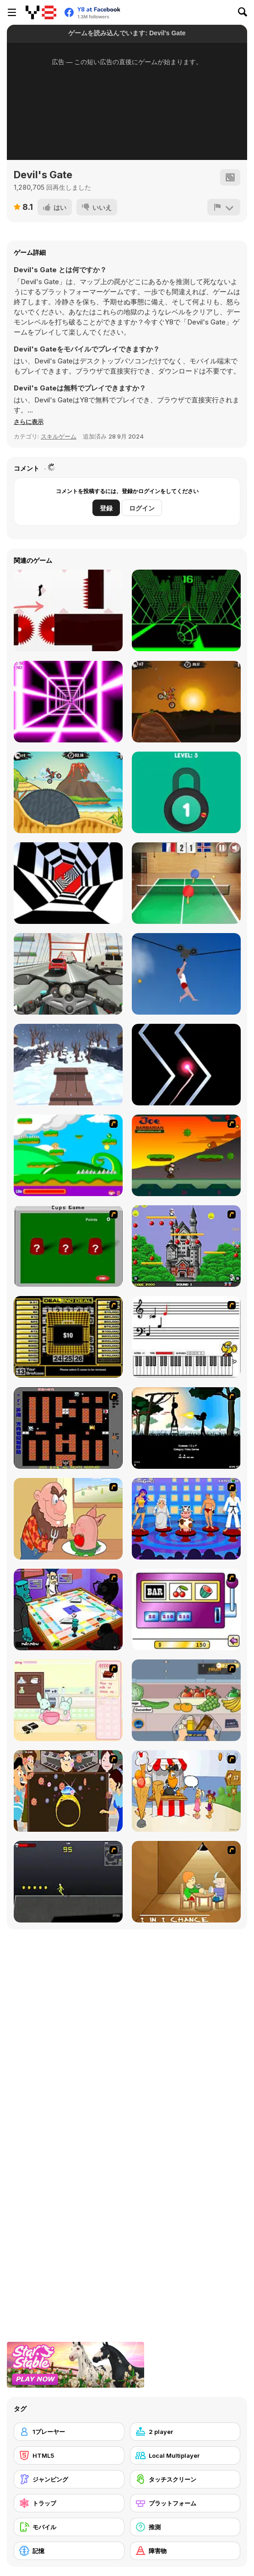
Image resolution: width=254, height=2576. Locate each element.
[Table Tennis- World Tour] (186, 883)
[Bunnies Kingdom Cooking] (68, 1700)
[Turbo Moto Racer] (68, 974)
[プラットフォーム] (185, 2503)
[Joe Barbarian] (186, 1155)
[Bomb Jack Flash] (186, 1246)
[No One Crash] (186, 1064)
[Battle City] (68, 1428)
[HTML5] (69, 2455)
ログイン (142, 508)
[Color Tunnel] (68, 883)
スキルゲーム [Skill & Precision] (58, 436)
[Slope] (186, 610)
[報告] (223, 207)
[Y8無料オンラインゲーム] (41, 12)
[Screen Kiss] (186, 1519)
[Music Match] (186, 1337)
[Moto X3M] (186, 701)
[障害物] (185, 2551)
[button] (28, 422)
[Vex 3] (68, 610)
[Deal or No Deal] (68, 1337)
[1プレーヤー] (69, 2431)
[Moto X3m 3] (68, 792)
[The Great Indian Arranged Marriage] (68, 1791)
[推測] (185, 2527)
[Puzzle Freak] (68, 1609)
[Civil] (186, 1428)
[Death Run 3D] (68, 701)
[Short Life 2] (186, 974)
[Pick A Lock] (186, 792)
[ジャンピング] (69, 2479)
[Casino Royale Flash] (186, 1609)
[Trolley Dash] (186, 1700)
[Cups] (68, 1246)
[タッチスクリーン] (185, 2479)
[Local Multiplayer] (185, 2455)
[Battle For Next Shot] (186, 1881)
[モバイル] (69, 2527)
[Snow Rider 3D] (68, 1064)
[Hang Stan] (68, 1519)
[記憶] (69, 2551)
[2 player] (185, 2431)
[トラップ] (69, 2503)
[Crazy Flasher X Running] (68, 1881)
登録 (106, 508)
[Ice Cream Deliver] (186, 1791)
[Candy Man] (68, 1155)
